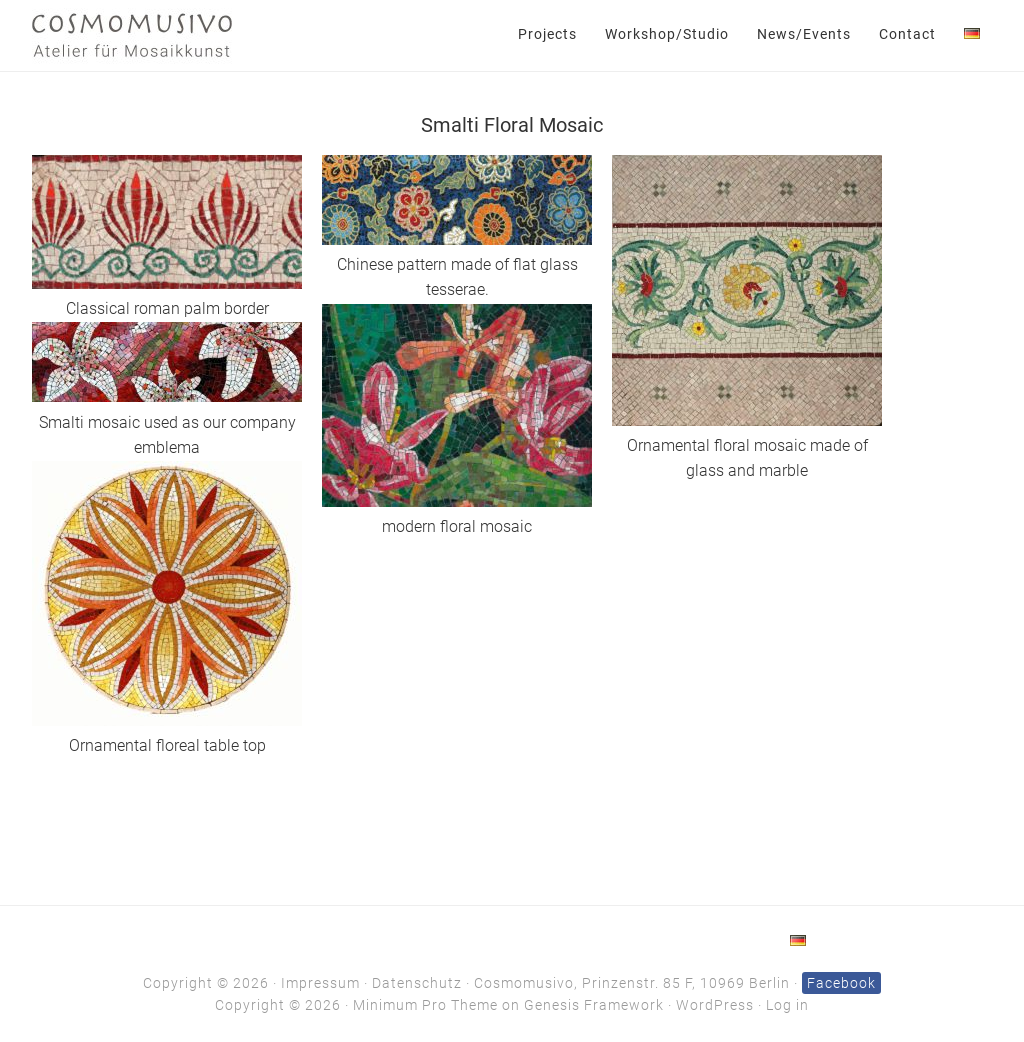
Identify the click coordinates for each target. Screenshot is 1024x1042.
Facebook (841, 983)
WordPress (715, 1005)
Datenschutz (417, 983)
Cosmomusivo (132, 35)
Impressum (320, 983)
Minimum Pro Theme (425, 1005)
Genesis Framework (594, 1005)
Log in (787, 1005)
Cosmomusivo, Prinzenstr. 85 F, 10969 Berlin (632, 983)
